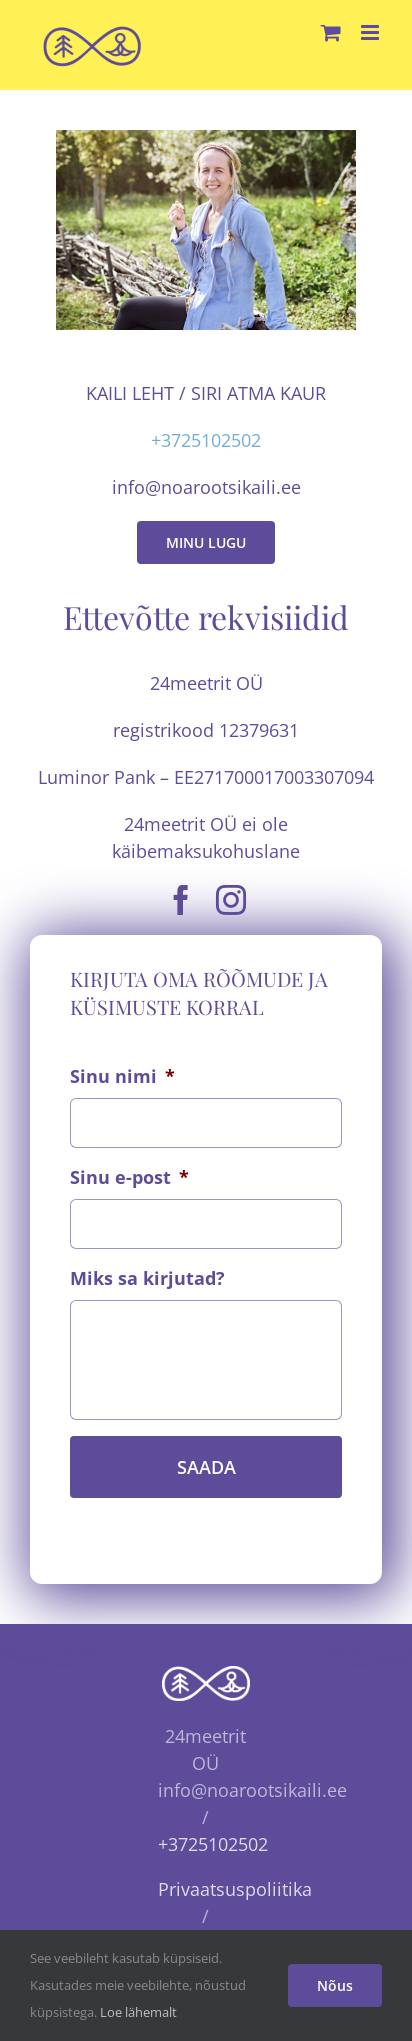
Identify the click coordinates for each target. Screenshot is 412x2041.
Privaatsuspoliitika (235, 1889)
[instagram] (231, 900)
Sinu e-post (129, 1177)
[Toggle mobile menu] (371, 32)
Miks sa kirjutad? (147, 1278)
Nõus (335, 1985)
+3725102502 (206, 440)
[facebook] (181, 900)
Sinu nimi (122, 1076)
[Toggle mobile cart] (331, 32)
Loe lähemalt (138, 2012)
